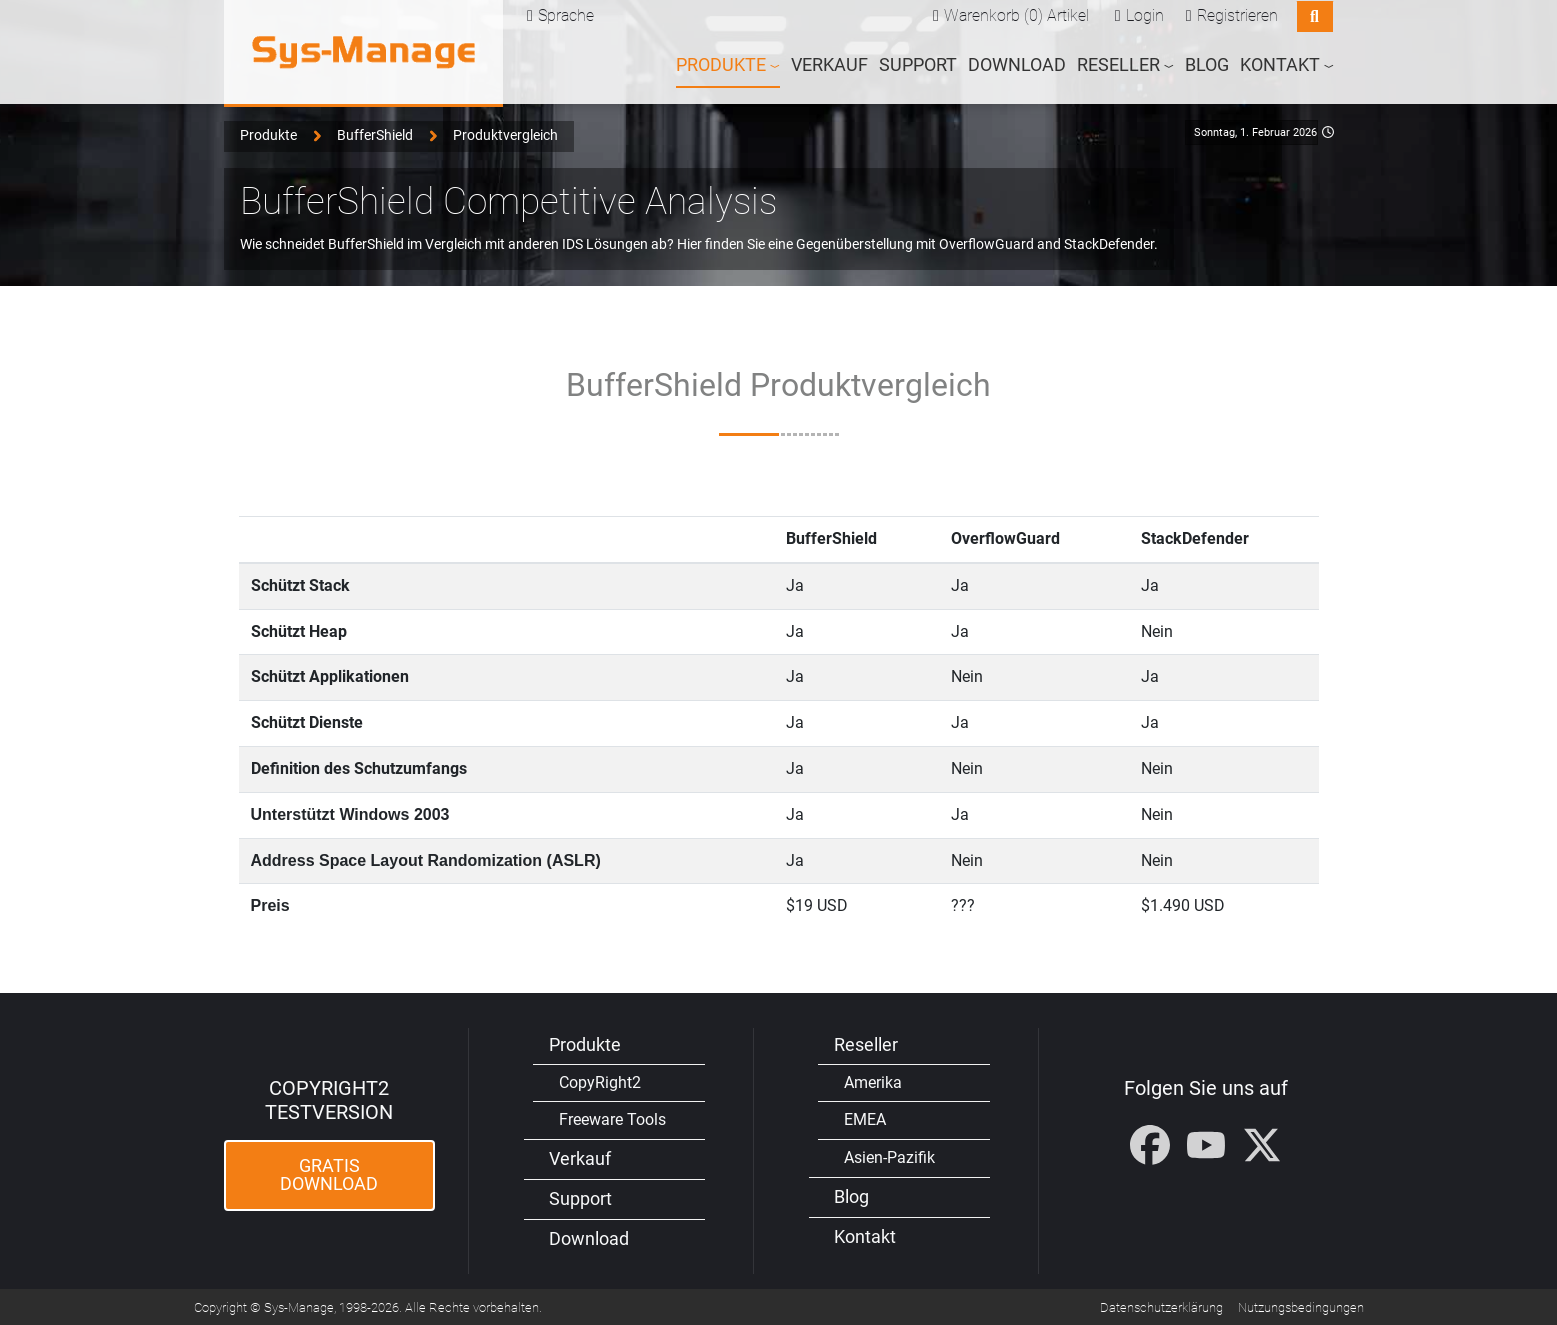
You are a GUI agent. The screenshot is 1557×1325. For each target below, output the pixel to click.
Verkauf (829, 64)
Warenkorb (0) (993, 14)
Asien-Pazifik (889, 1156)
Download (1017, 64)
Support (918, 64)
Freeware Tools (612, 1118)
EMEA (865, 1118)
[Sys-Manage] (363, 52)
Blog (1207, 64)
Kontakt (865, 1236)
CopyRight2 (600, 1080)
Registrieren (1237, 14)
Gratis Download (329, 1174)
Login (1145, 14)
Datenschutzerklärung (1161, 1306)
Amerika (873, 1080)
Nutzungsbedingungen (1301, 1306)
